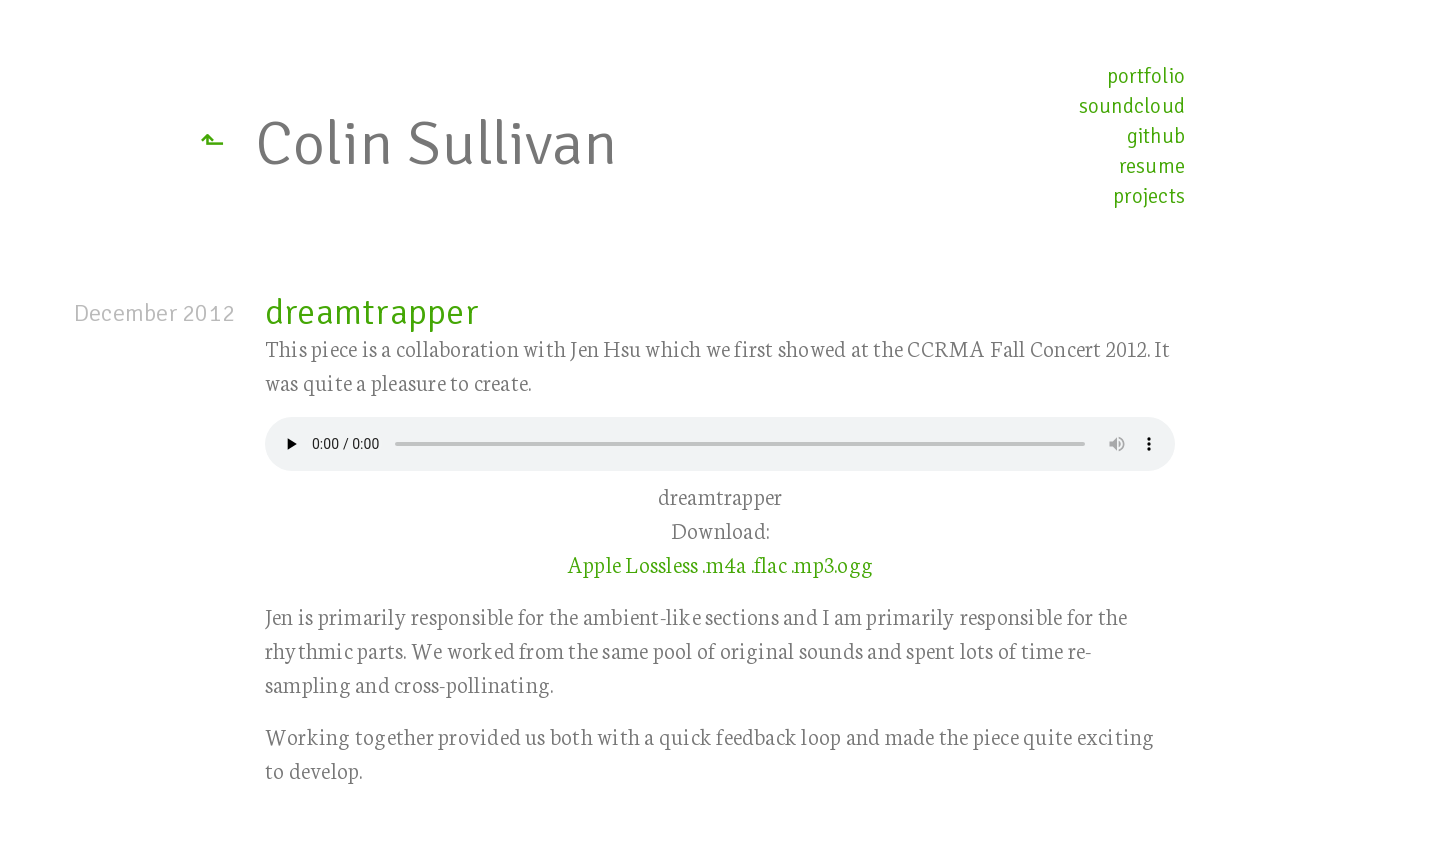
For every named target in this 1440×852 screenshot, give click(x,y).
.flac (769, 563)
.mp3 (812, 563)
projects (1149, 196)
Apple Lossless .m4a (657, 563)
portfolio (1146, 76)
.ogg (853, 563)
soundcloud (1132, 106)
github (1156, 136)
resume (1152, 166)
